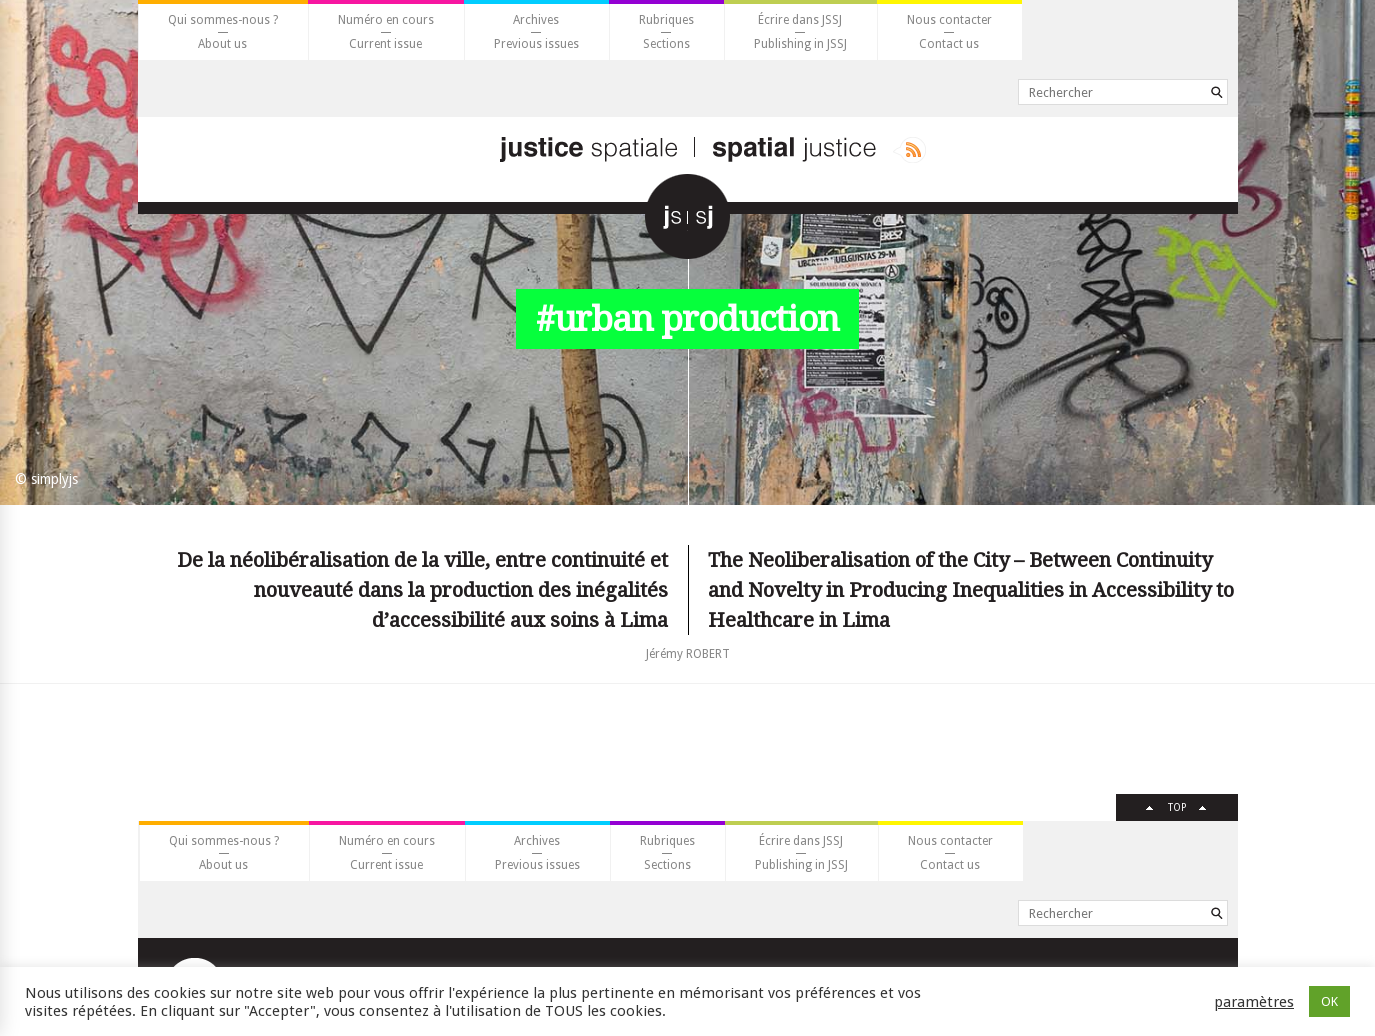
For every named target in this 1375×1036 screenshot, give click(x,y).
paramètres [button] (1254, 1002)
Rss (909, 150)
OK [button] (1329, 1001)
